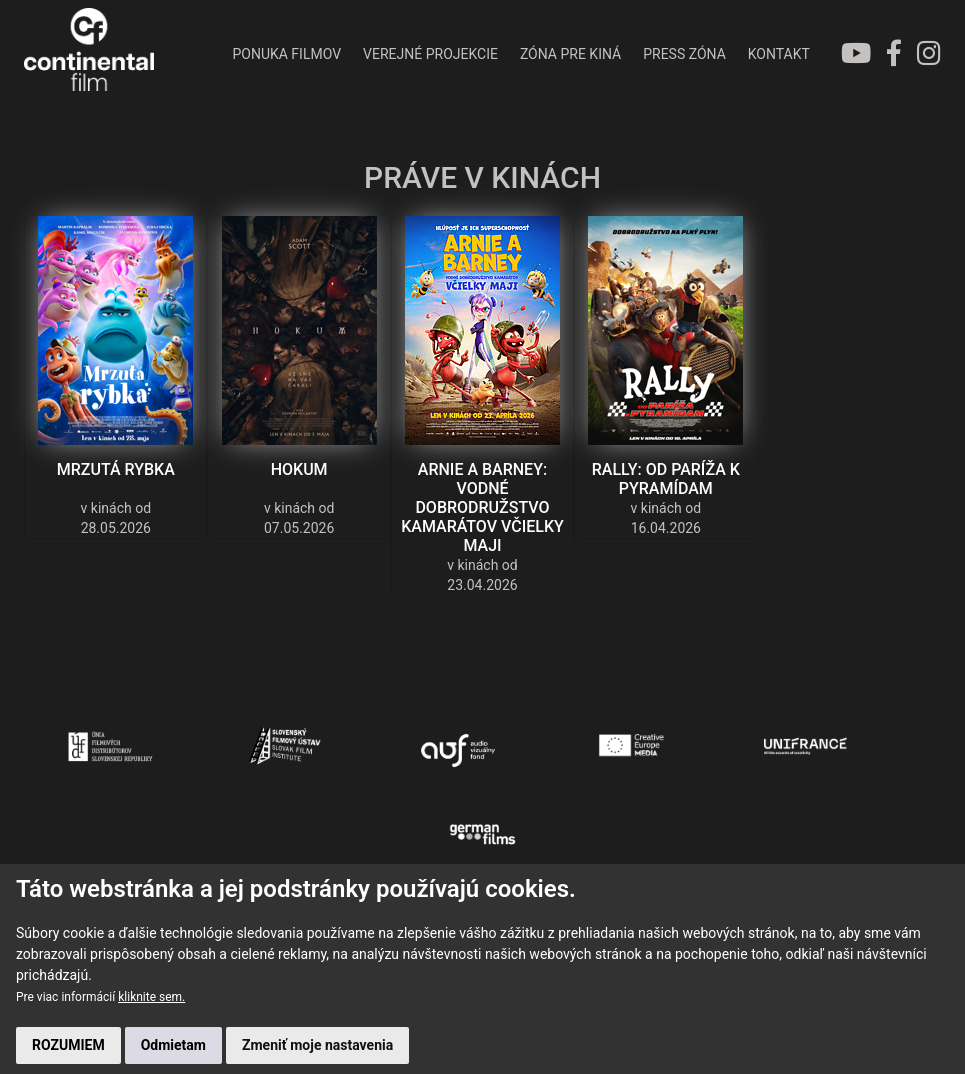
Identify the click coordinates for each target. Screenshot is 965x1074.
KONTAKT (779, 54)
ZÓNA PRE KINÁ (570, 54)
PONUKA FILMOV (286, 54)
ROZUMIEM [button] (68, 1045)
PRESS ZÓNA (684, 54)
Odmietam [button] (173, 1045)
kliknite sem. (151, 997)
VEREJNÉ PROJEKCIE (430, 54)
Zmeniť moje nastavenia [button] (317, 1045)
